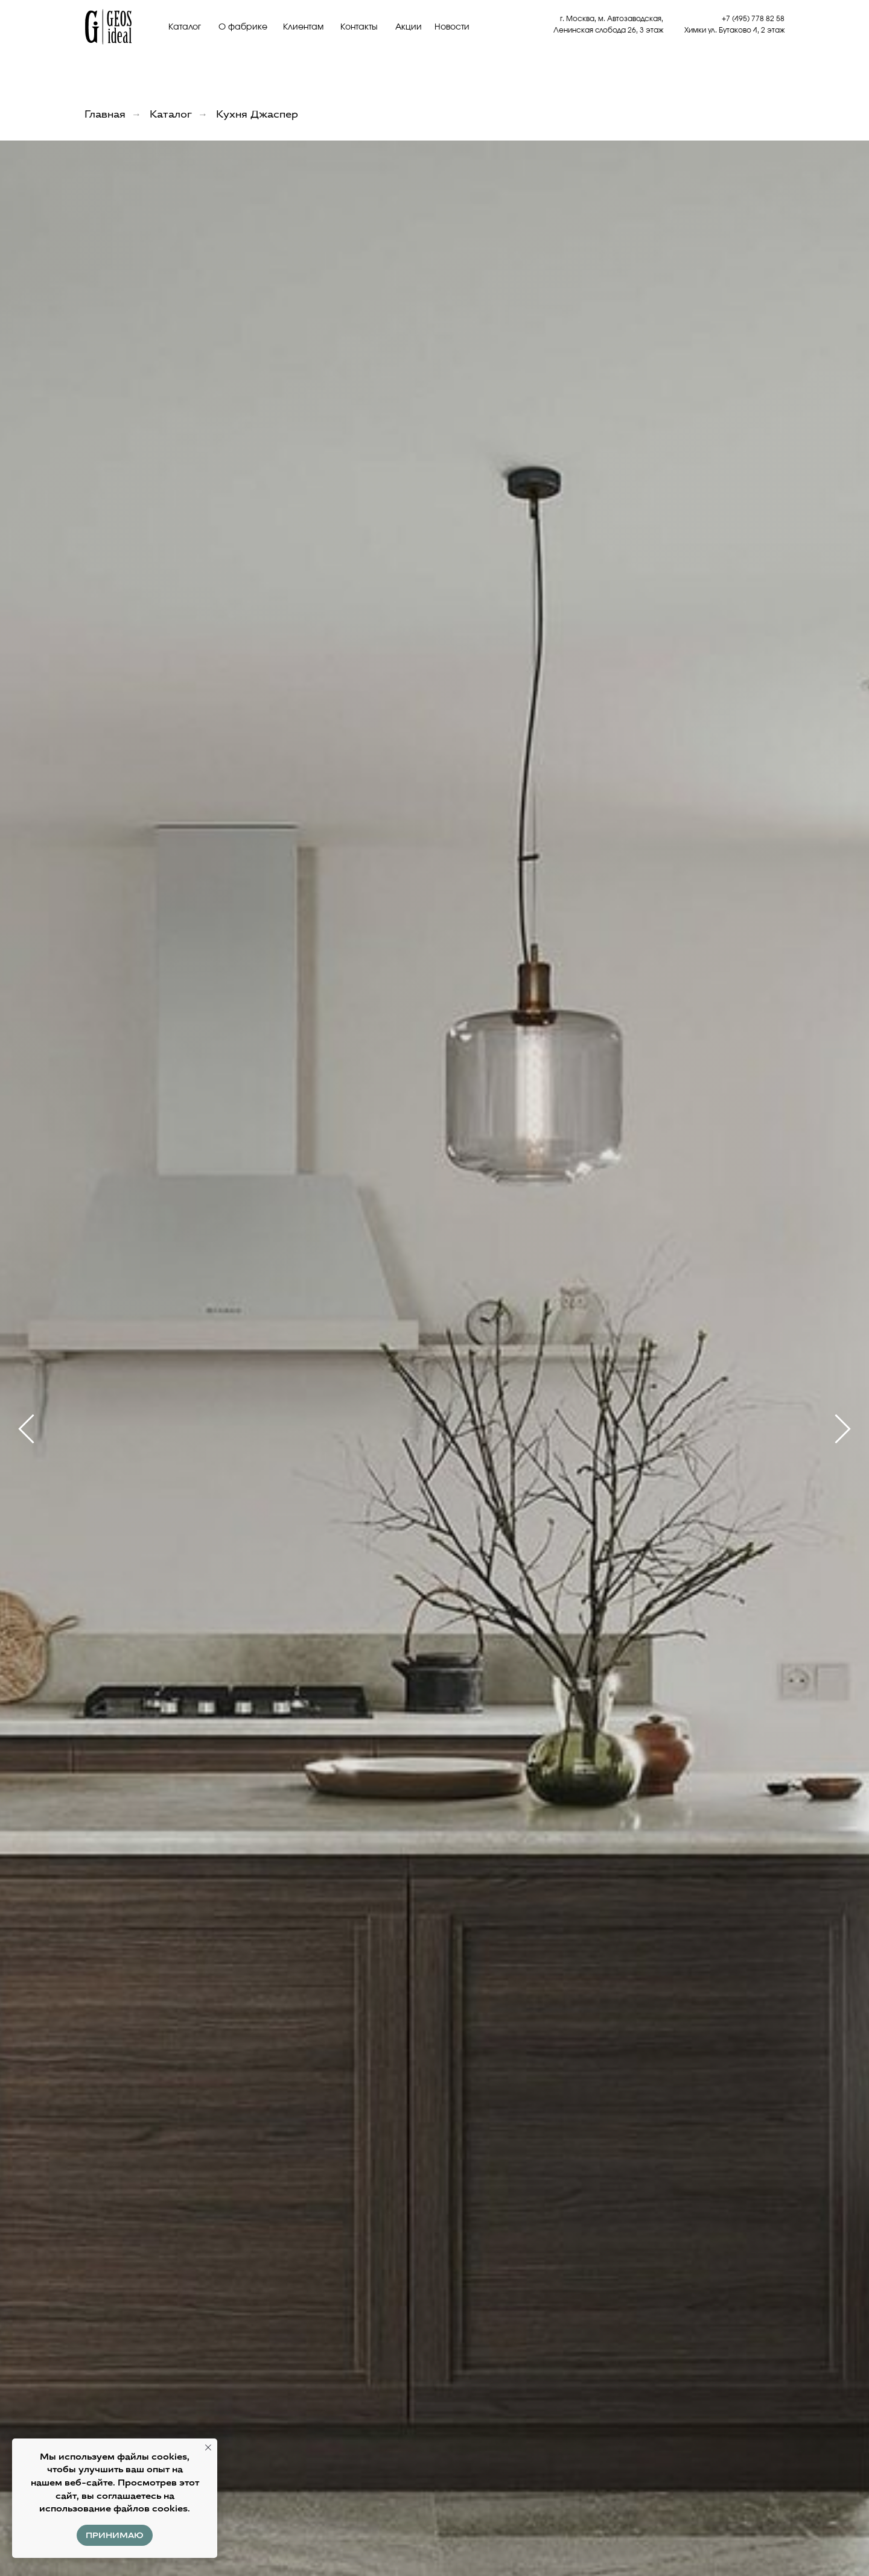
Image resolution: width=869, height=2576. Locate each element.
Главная (105, 114)
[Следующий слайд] (843, 1428)
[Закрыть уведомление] (208, 2448)
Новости (452, 27)
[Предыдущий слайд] (26, 1428)
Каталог (184, 27)
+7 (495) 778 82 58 (753, 18)
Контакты (359, 27)
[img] (108, 27)
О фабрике (242, 27)
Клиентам (303, 27)
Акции (408, 27)
